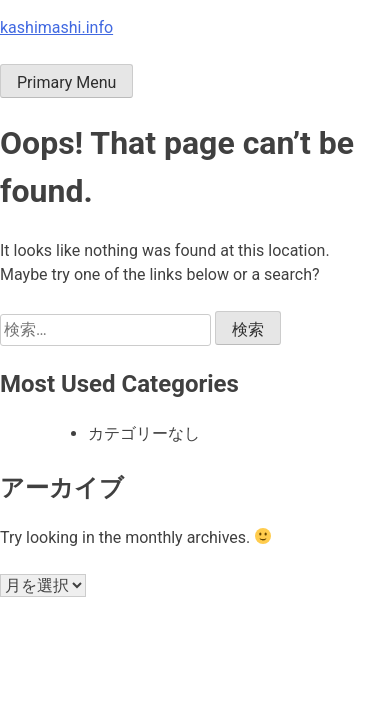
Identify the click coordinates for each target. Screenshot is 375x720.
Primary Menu (66, 82)
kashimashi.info (56, 27)
